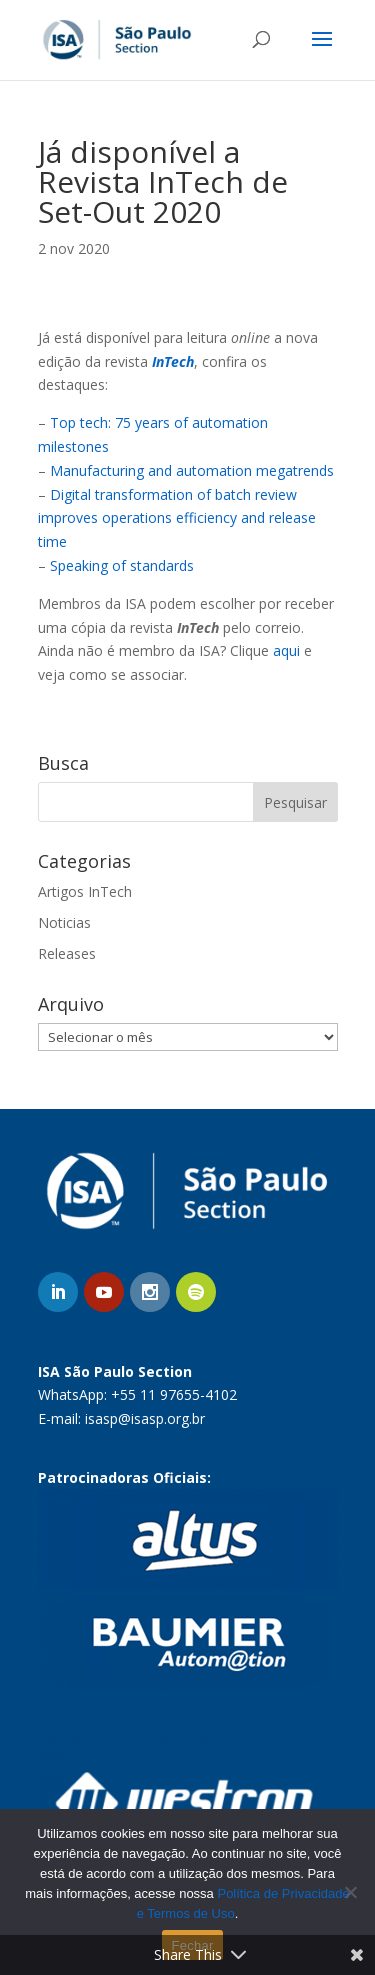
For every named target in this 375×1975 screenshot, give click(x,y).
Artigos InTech (85, 891)
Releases (67, 953)
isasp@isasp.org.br (145, 1418)
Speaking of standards (122, 565)
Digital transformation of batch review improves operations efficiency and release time (177, 518)
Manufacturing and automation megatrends (192, 470)
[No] (350, 1892)
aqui (286, 650)
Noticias (64, 922)
